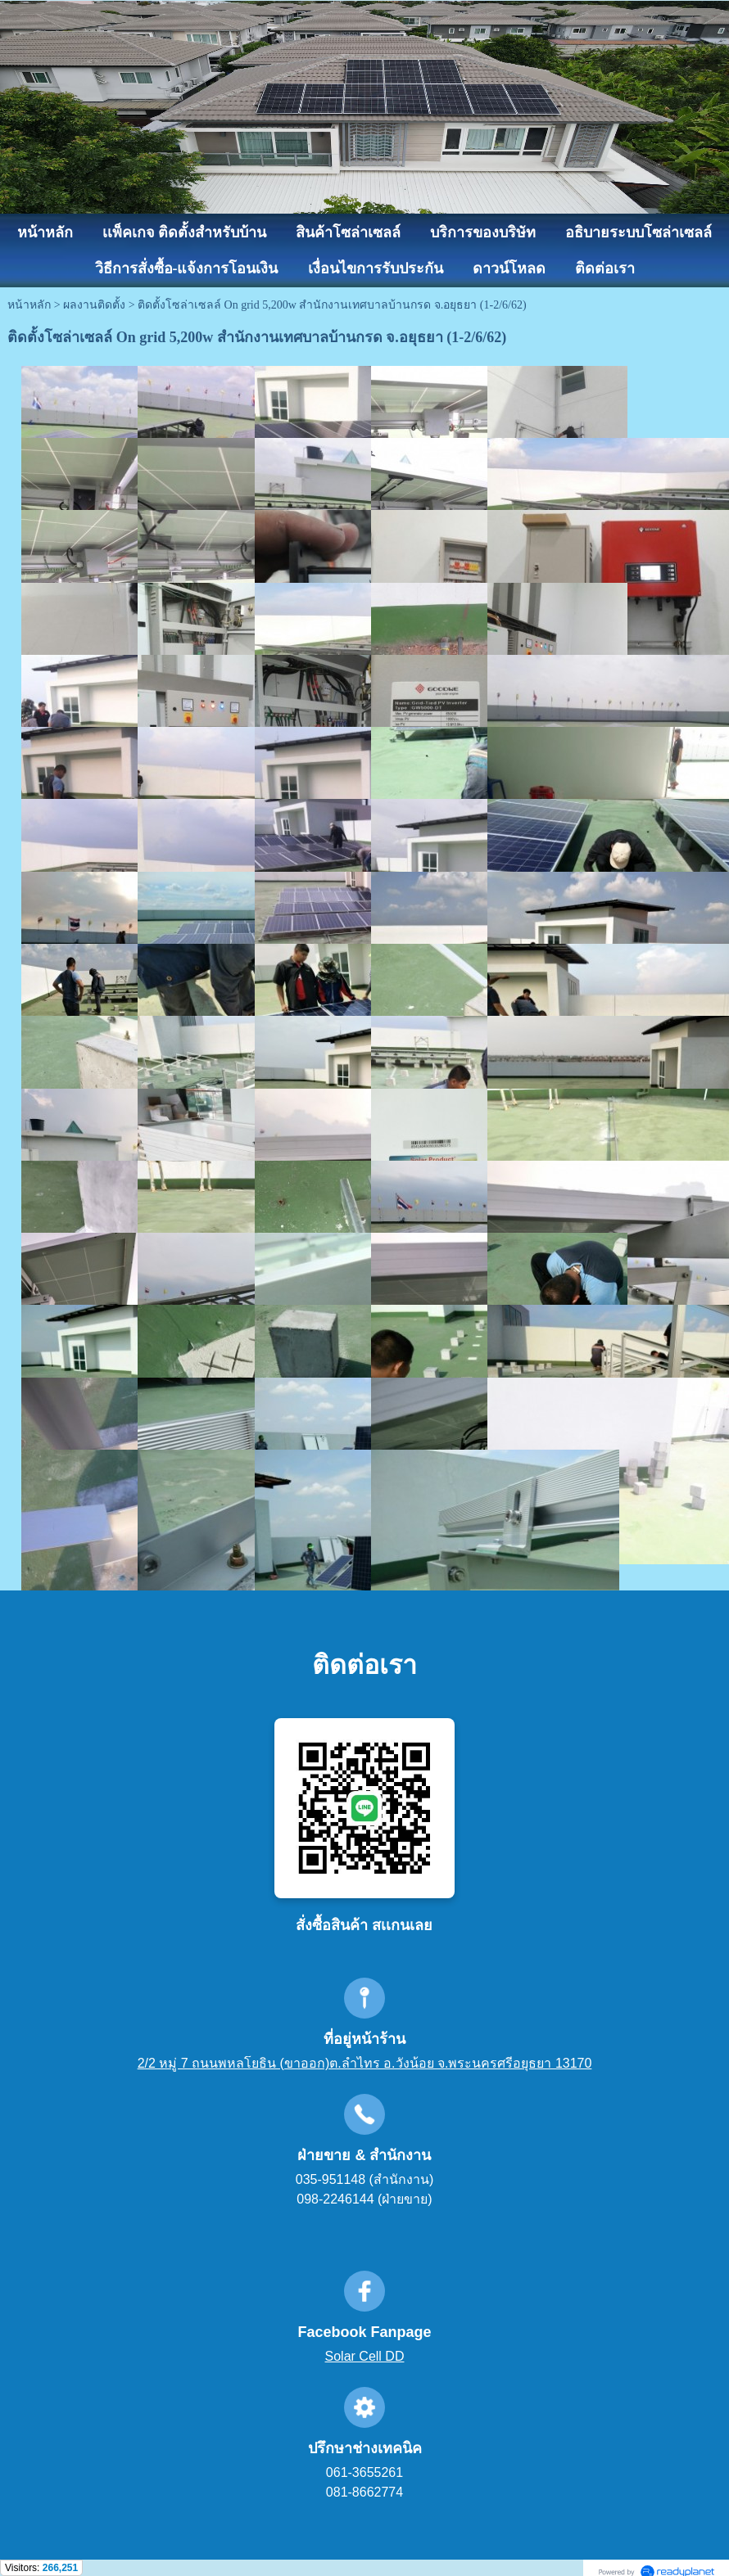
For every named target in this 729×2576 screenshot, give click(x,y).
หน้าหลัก (29, 305)
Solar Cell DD (365, 2356)
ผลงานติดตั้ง (94, 305)
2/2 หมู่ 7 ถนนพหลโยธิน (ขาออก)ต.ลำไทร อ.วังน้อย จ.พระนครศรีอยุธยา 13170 (365, 2063)
